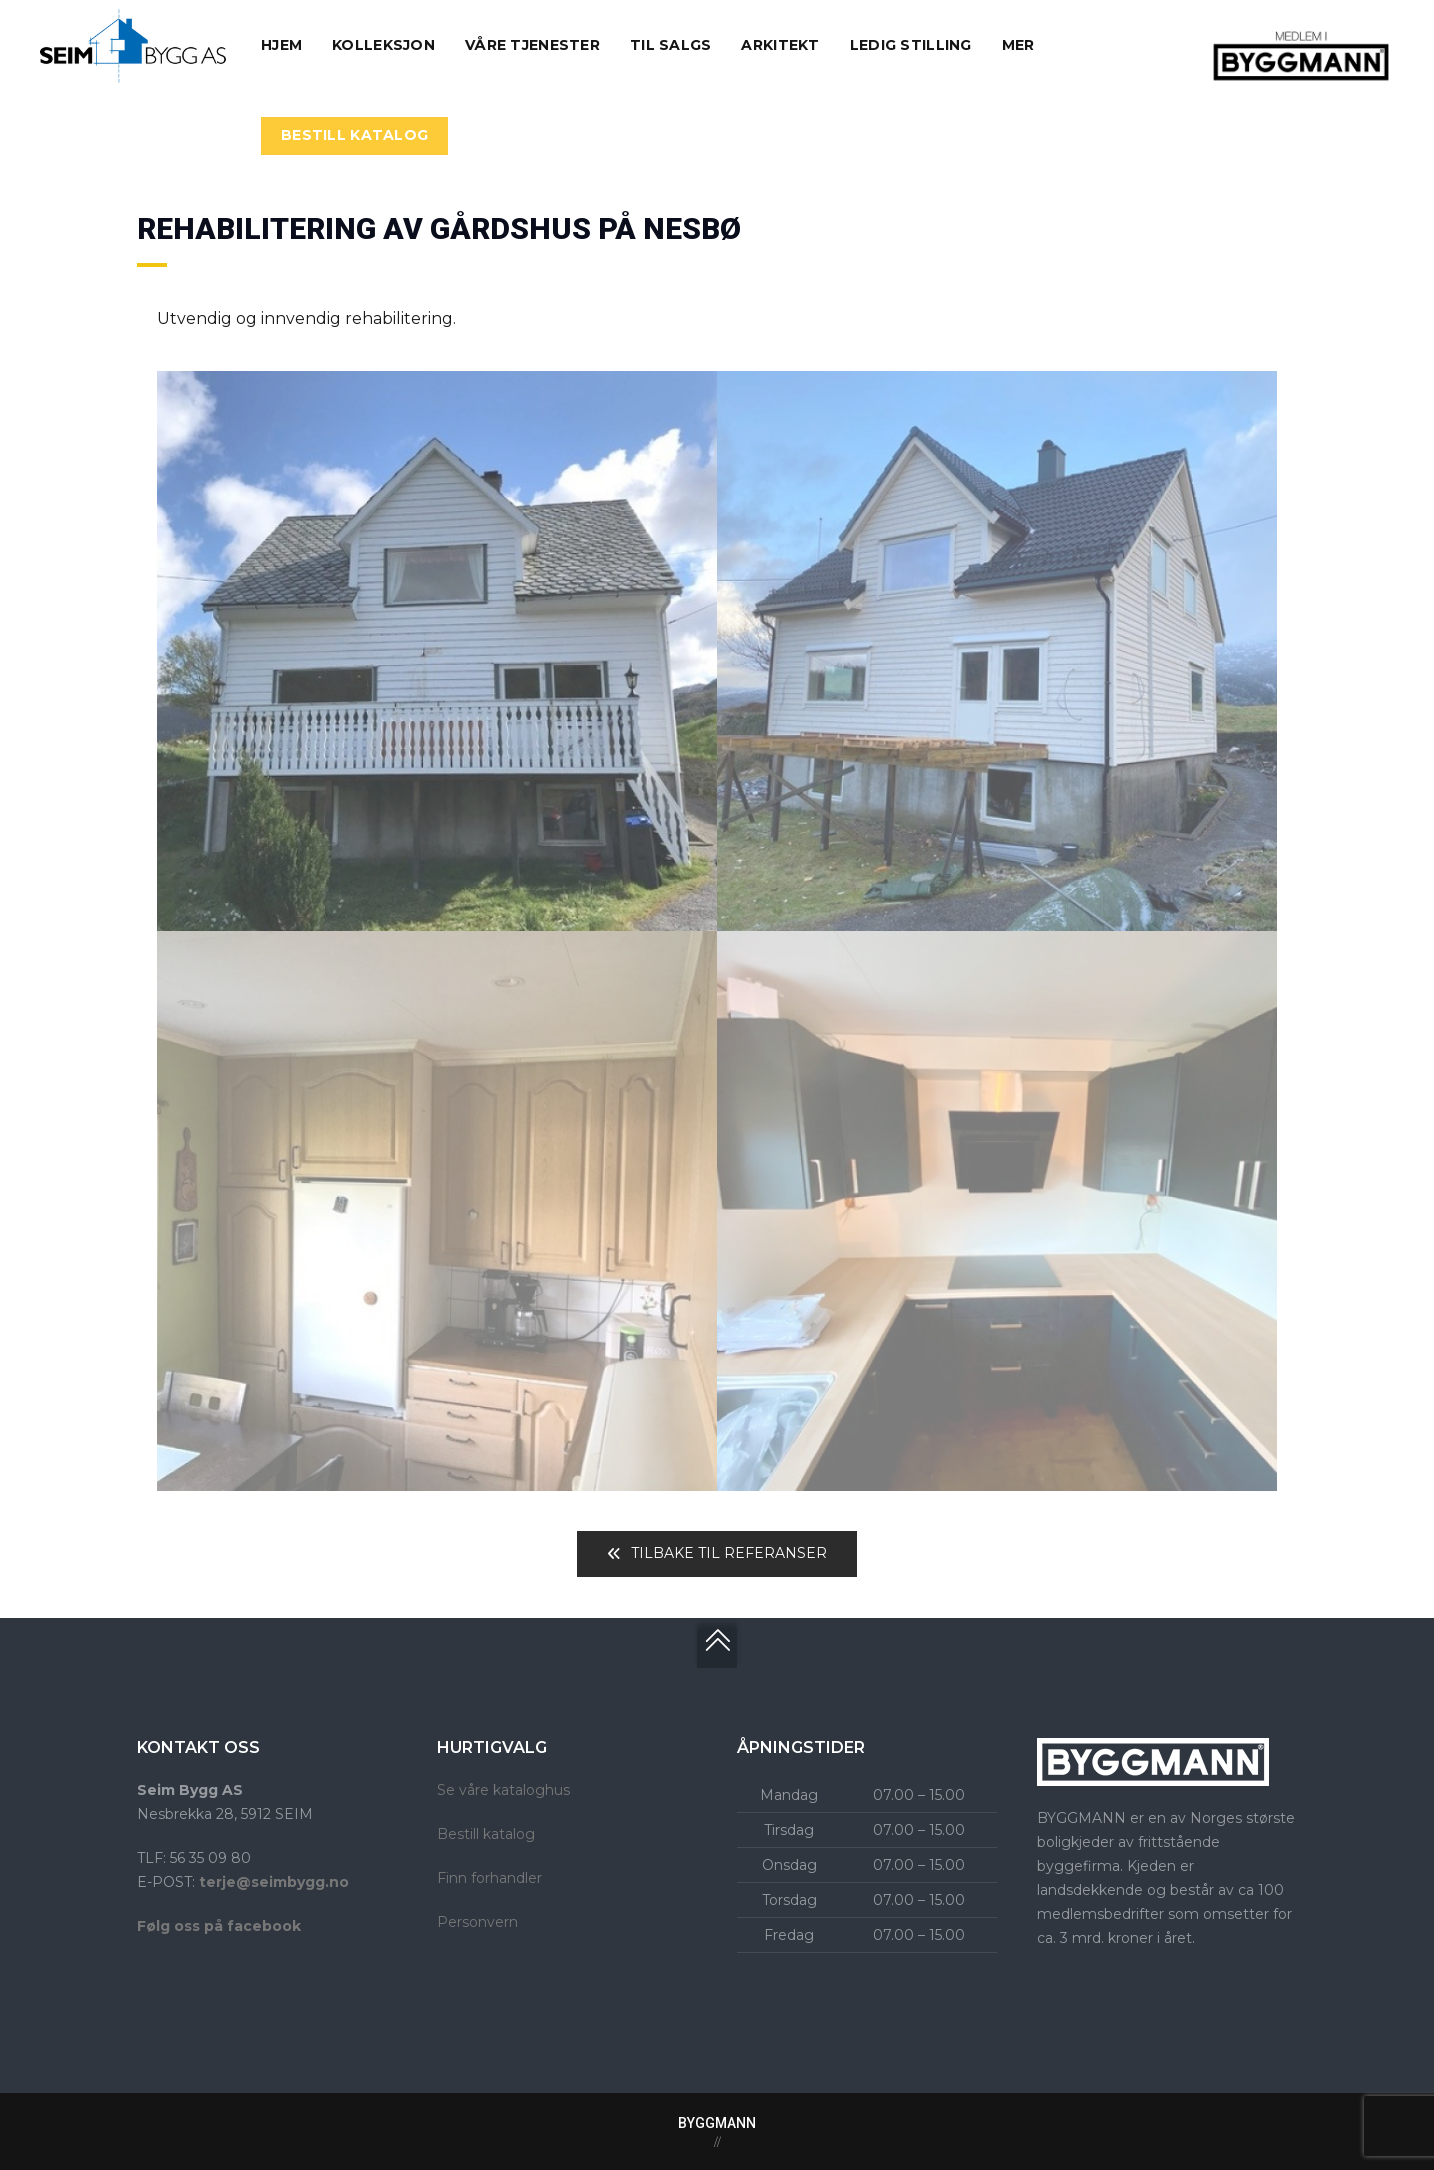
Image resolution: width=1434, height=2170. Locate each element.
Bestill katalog (486, 1834)
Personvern (477, 1922)
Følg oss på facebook (219, 1926)
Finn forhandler (489, 1878)
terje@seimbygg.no (274, 1882)
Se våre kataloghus (503, 1790)
